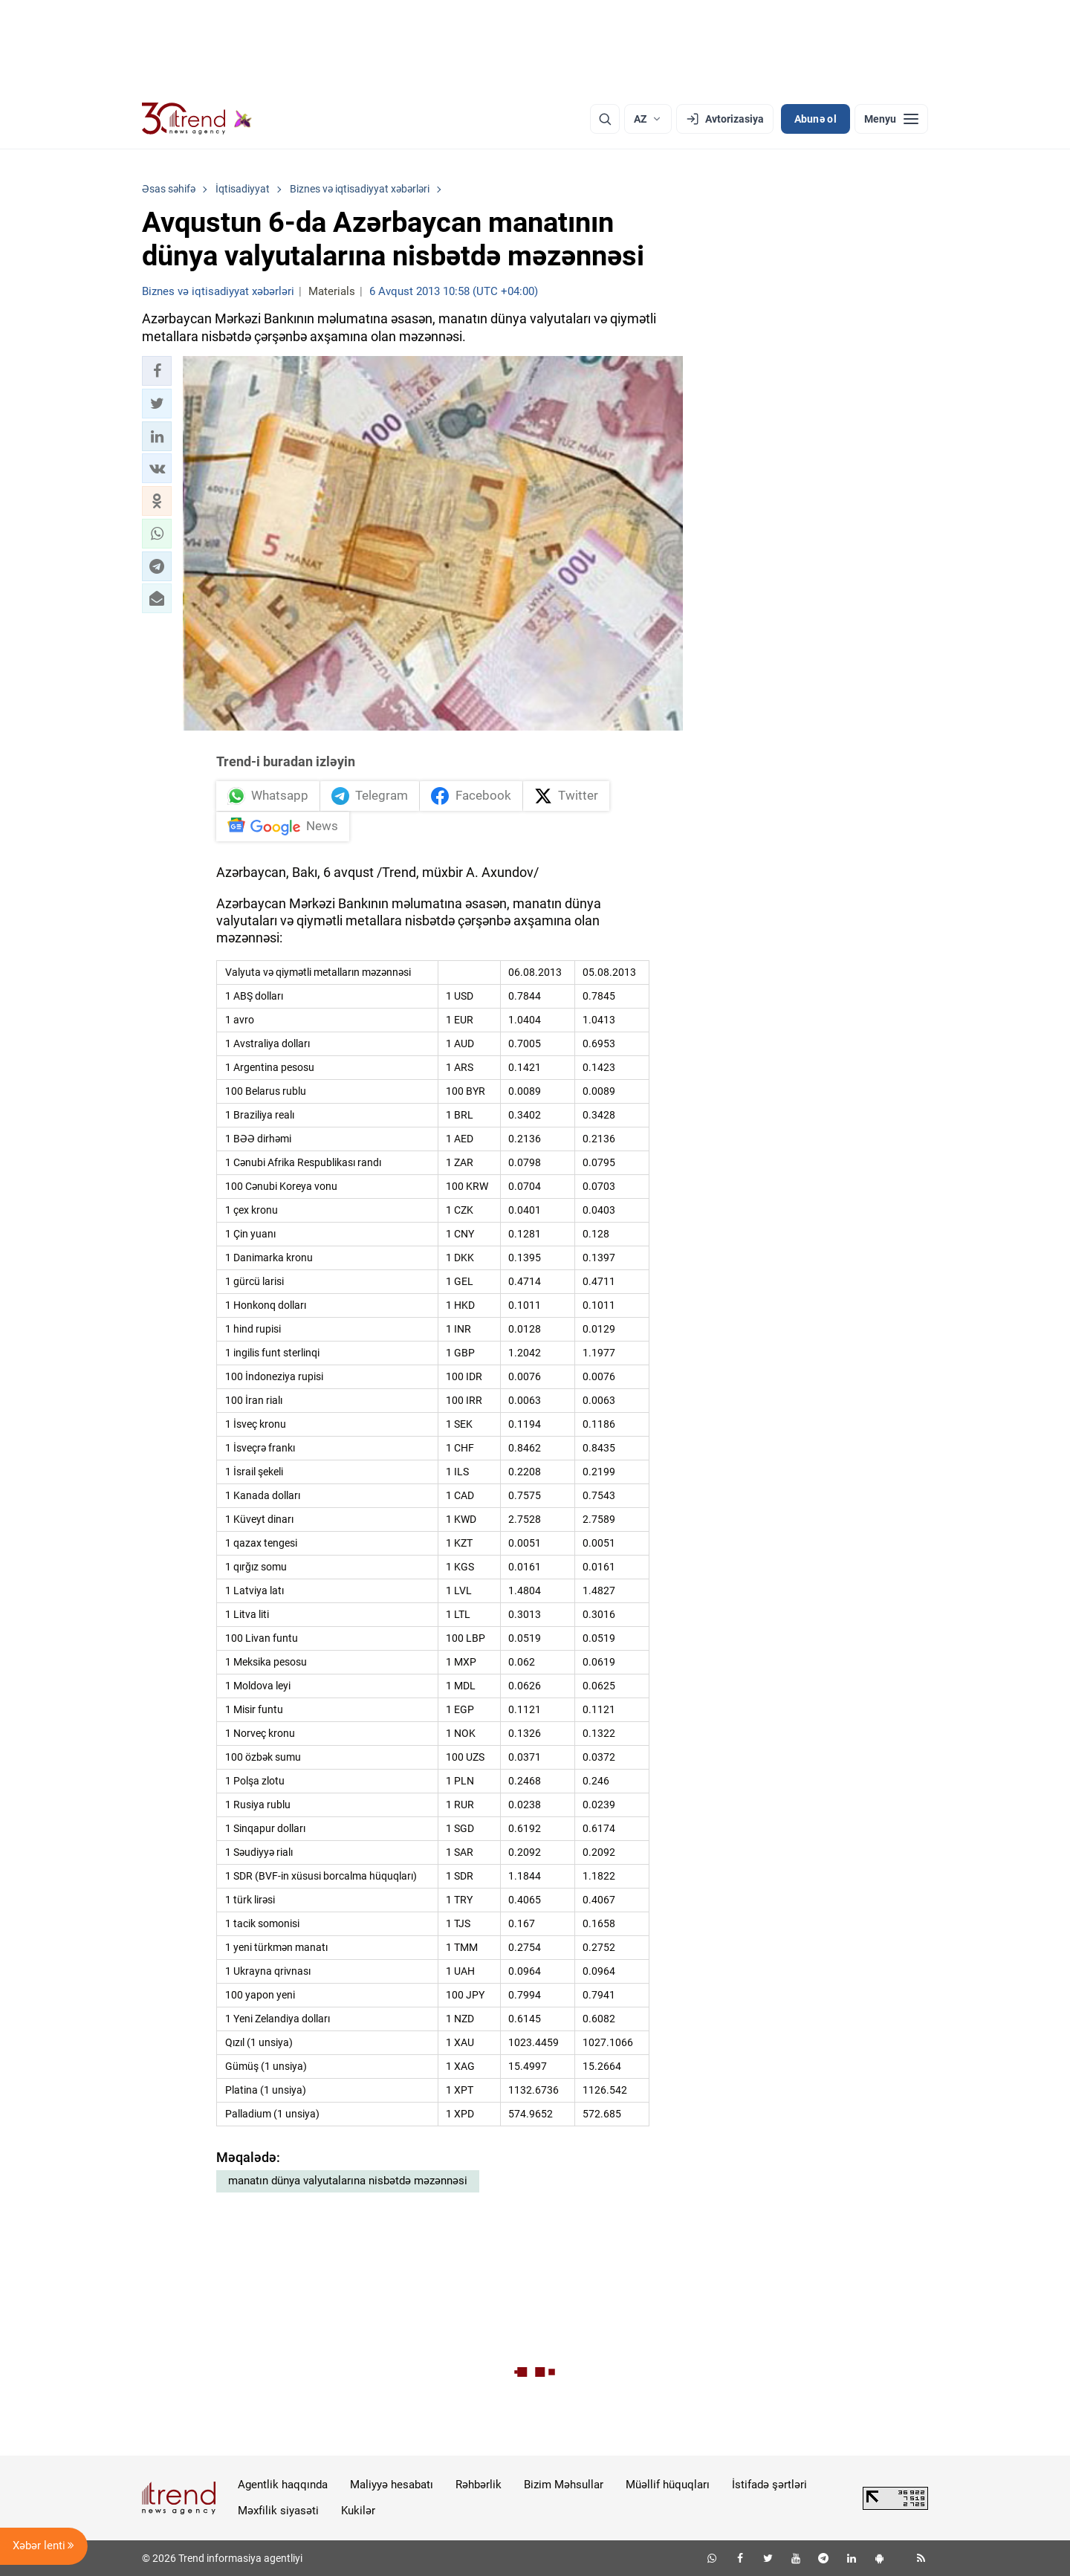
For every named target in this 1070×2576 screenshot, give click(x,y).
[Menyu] (891, 119)
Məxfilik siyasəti (278, 2510)
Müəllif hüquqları (668, 2484)
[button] (156, 371)
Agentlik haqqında (283, 2484)
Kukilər (358, 2510)
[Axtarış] (605, 119)
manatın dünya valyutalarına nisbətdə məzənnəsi (347, 2180)
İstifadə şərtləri (769, 2484)
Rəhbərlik (478, 2484)
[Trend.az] (197, 119)
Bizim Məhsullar (563, 2484)
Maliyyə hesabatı (391, 2484)
